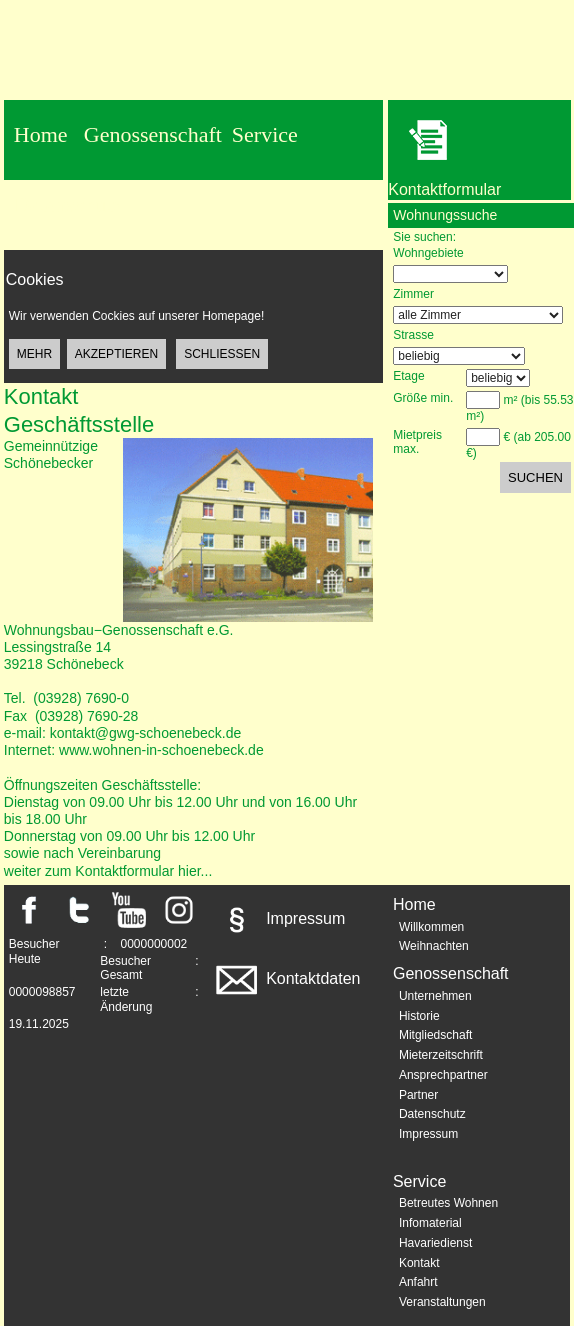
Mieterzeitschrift (441, 1055)
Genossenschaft (153, 134)
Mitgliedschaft (435, 1035)
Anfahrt (418, 1282)
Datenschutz (68, 204)
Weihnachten (434, 946)
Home (41, 134)
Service (265, 134)
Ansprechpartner (443, 1075)
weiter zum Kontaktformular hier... (108, 871)
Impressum (279, 918)
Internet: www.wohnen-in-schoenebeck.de (134, 750)
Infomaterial (430, 1223)
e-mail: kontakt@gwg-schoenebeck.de (123, 733)
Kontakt (419, 1263)
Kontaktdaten (286, 978)
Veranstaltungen (442, 1302)
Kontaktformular (444, 149)
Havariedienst (435, 1243)
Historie (419, 1016)
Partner (418, 1095)
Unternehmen (435, 996)
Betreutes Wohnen (448, 1203)
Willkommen (431, 927)
